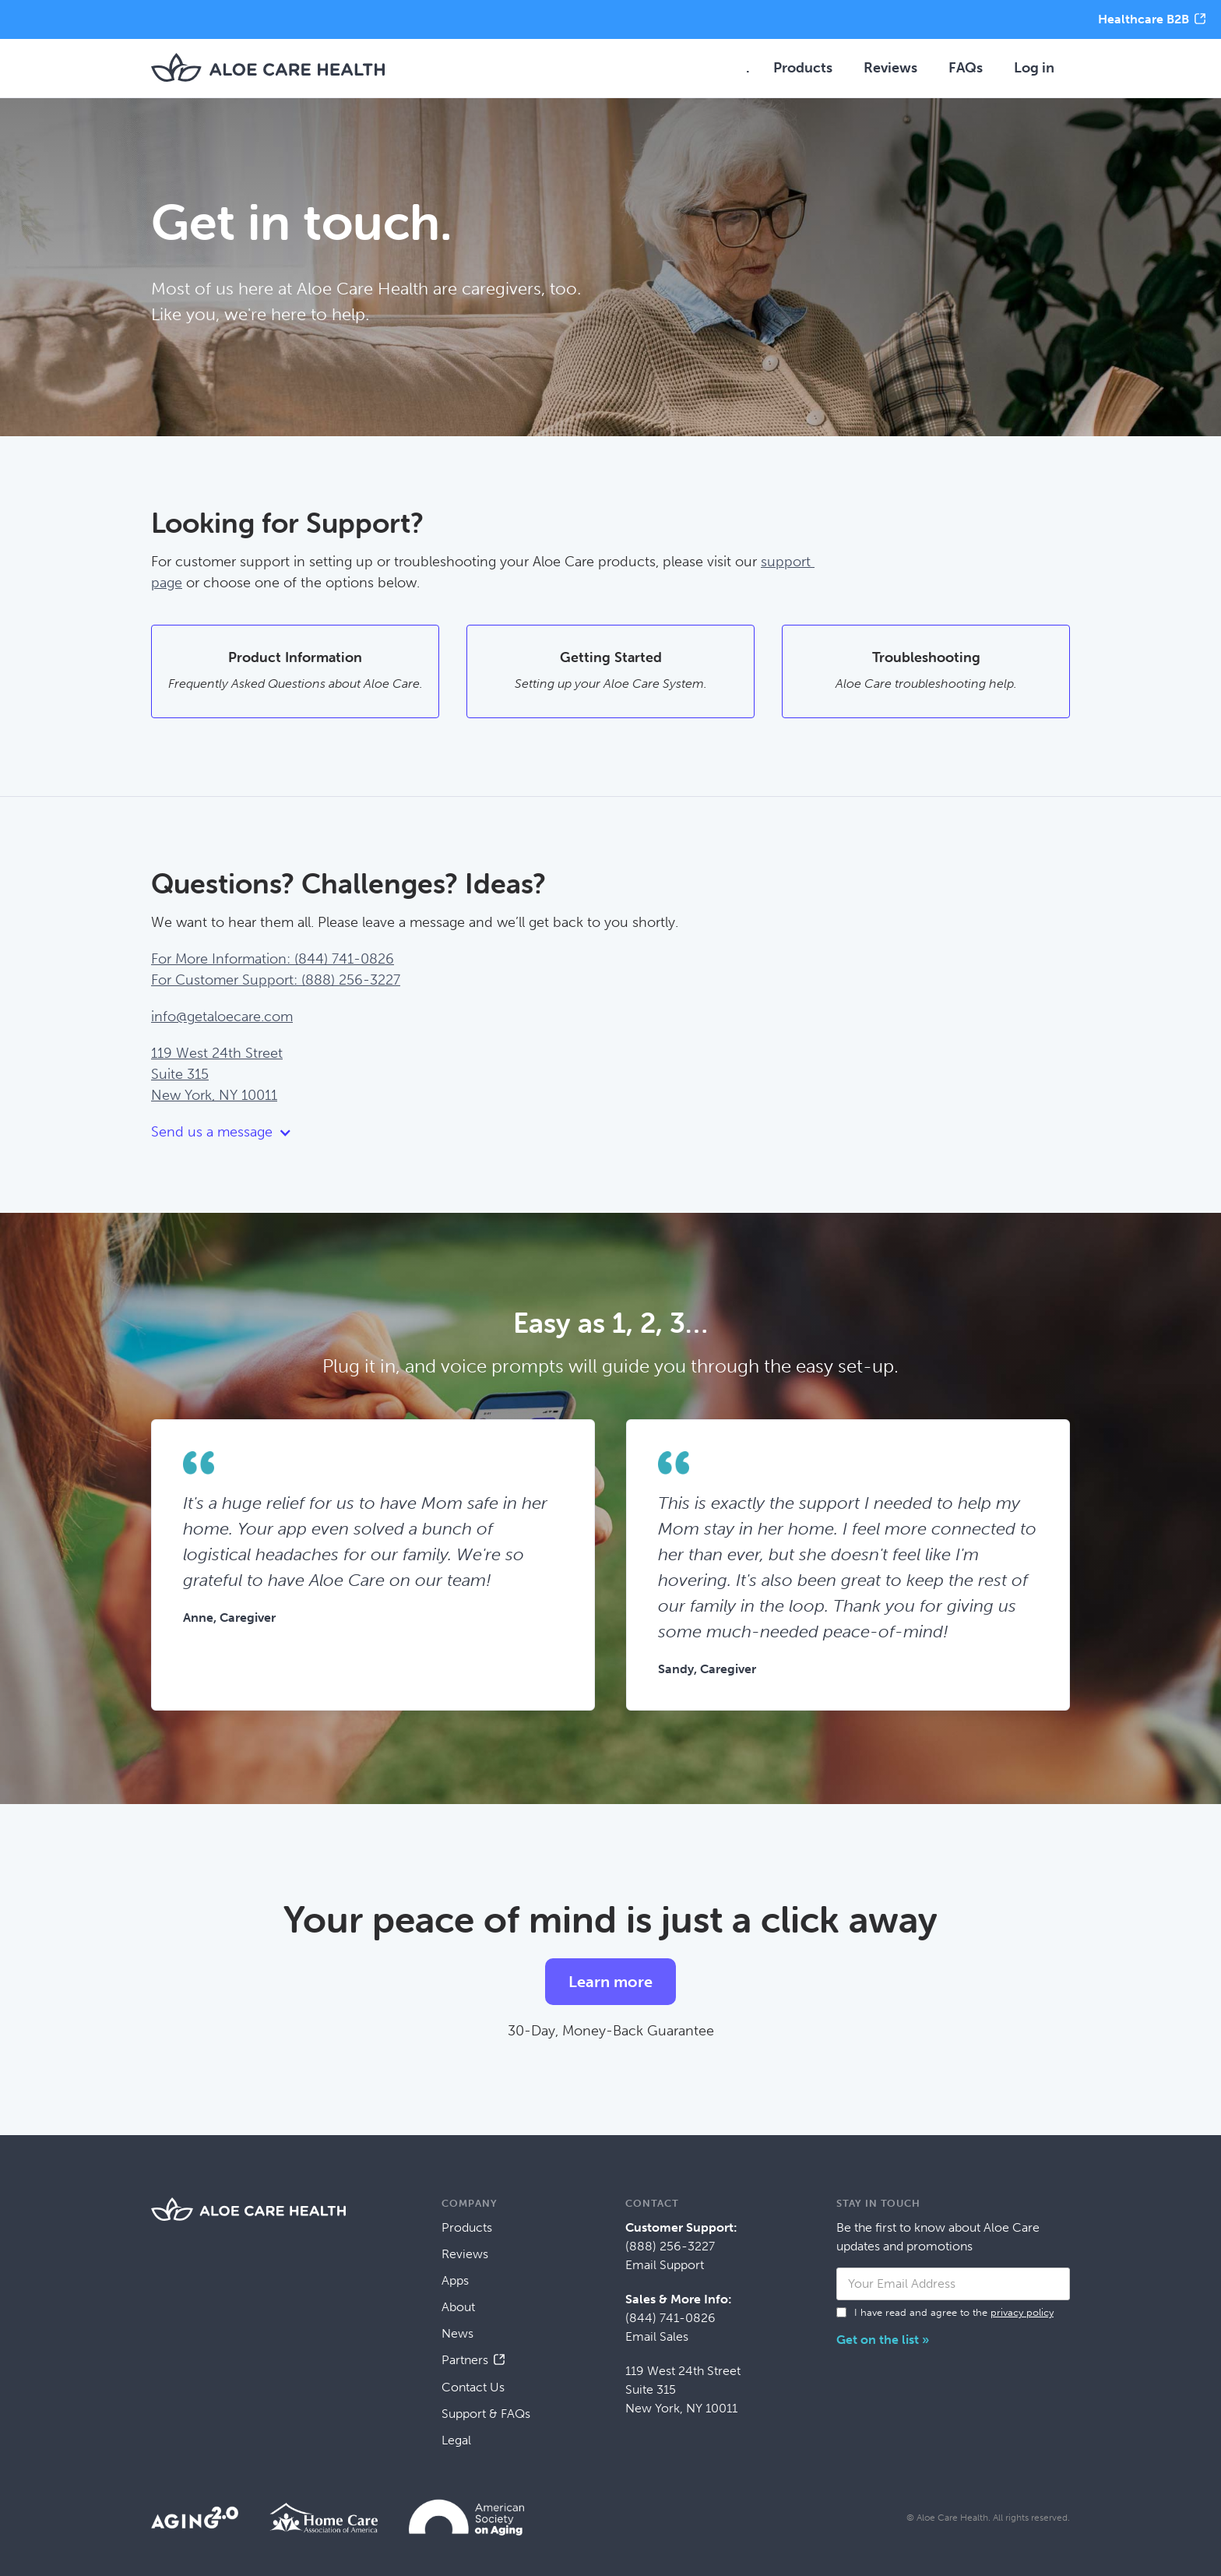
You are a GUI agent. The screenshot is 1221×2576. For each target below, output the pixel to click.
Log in (1034, 67)
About (458, 2306)
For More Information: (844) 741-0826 (272, 958)
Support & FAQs (486, 2413)
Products (802, 67)
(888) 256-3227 (670, 2246)
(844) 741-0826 (670, 2317)
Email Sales (656, 2336)
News (457, 2333)
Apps (455, 2280)
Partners (465, 2359)
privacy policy (1022, 2312)
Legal (456, 2440)
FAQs (965, 67)
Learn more (610, 1981)
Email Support (664, 2264)
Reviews (890, 67)
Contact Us (473, 2387)
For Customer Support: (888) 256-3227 (275, 979)
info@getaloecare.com (222, 1016)
